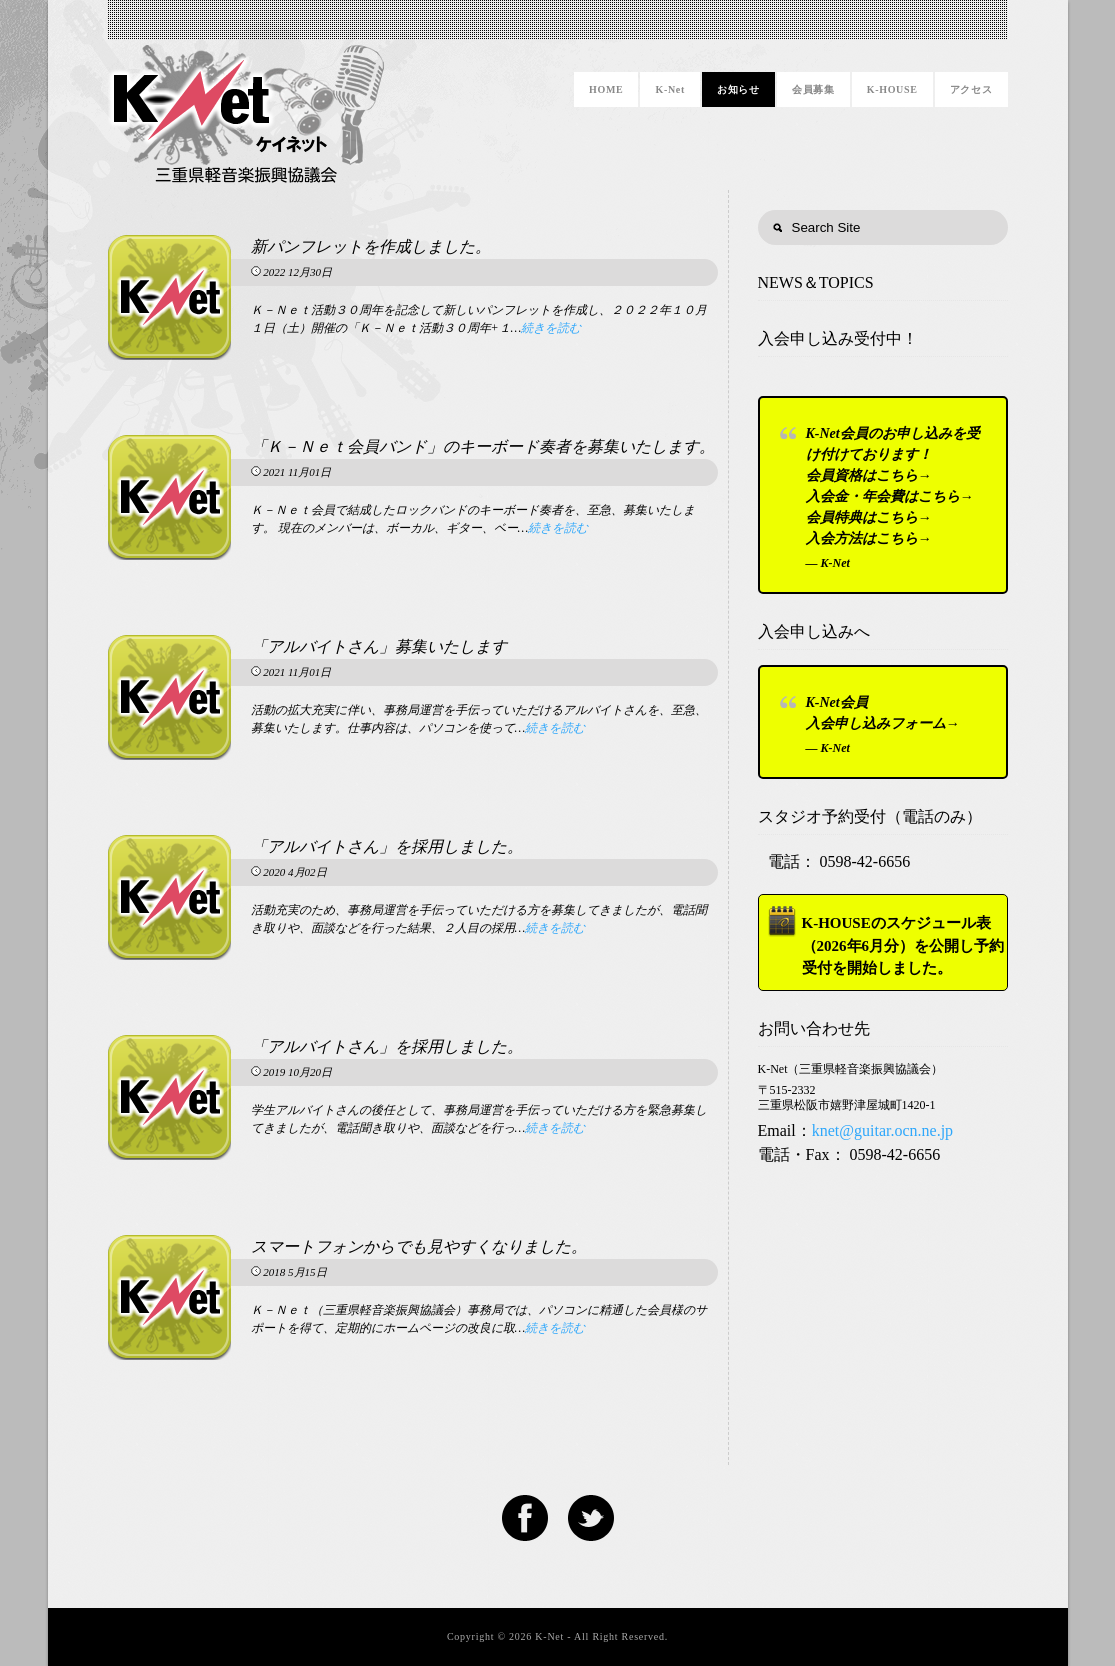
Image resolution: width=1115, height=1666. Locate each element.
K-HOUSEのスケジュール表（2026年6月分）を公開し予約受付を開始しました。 (903, 945)
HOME (606, 89)
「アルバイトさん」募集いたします (379, 646)
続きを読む (551, 328)
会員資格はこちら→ (869, 475)
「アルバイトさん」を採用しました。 (387, 846)
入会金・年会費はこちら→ (890, 496)
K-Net (670, 89)
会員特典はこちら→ (869, 517)
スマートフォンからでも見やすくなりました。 (419, 1246)
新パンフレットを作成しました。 (371, 246)
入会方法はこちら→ (869, 538)
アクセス (971, 89)
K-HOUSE (892, 89)
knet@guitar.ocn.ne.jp (882, 1130)
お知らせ (738, 89)
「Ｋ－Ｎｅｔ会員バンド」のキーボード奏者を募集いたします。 (483, 446)
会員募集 (813, 89)
